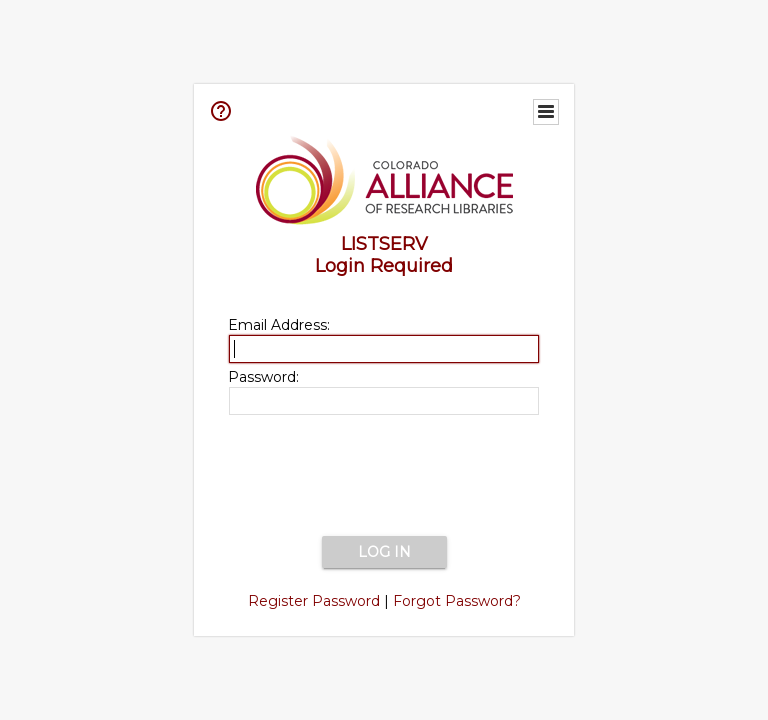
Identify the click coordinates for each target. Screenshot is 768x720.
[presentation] (384, 477)
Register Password (314, 601)
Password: (263, 377)
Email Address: (279, 325)
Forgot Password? (457, 601)
